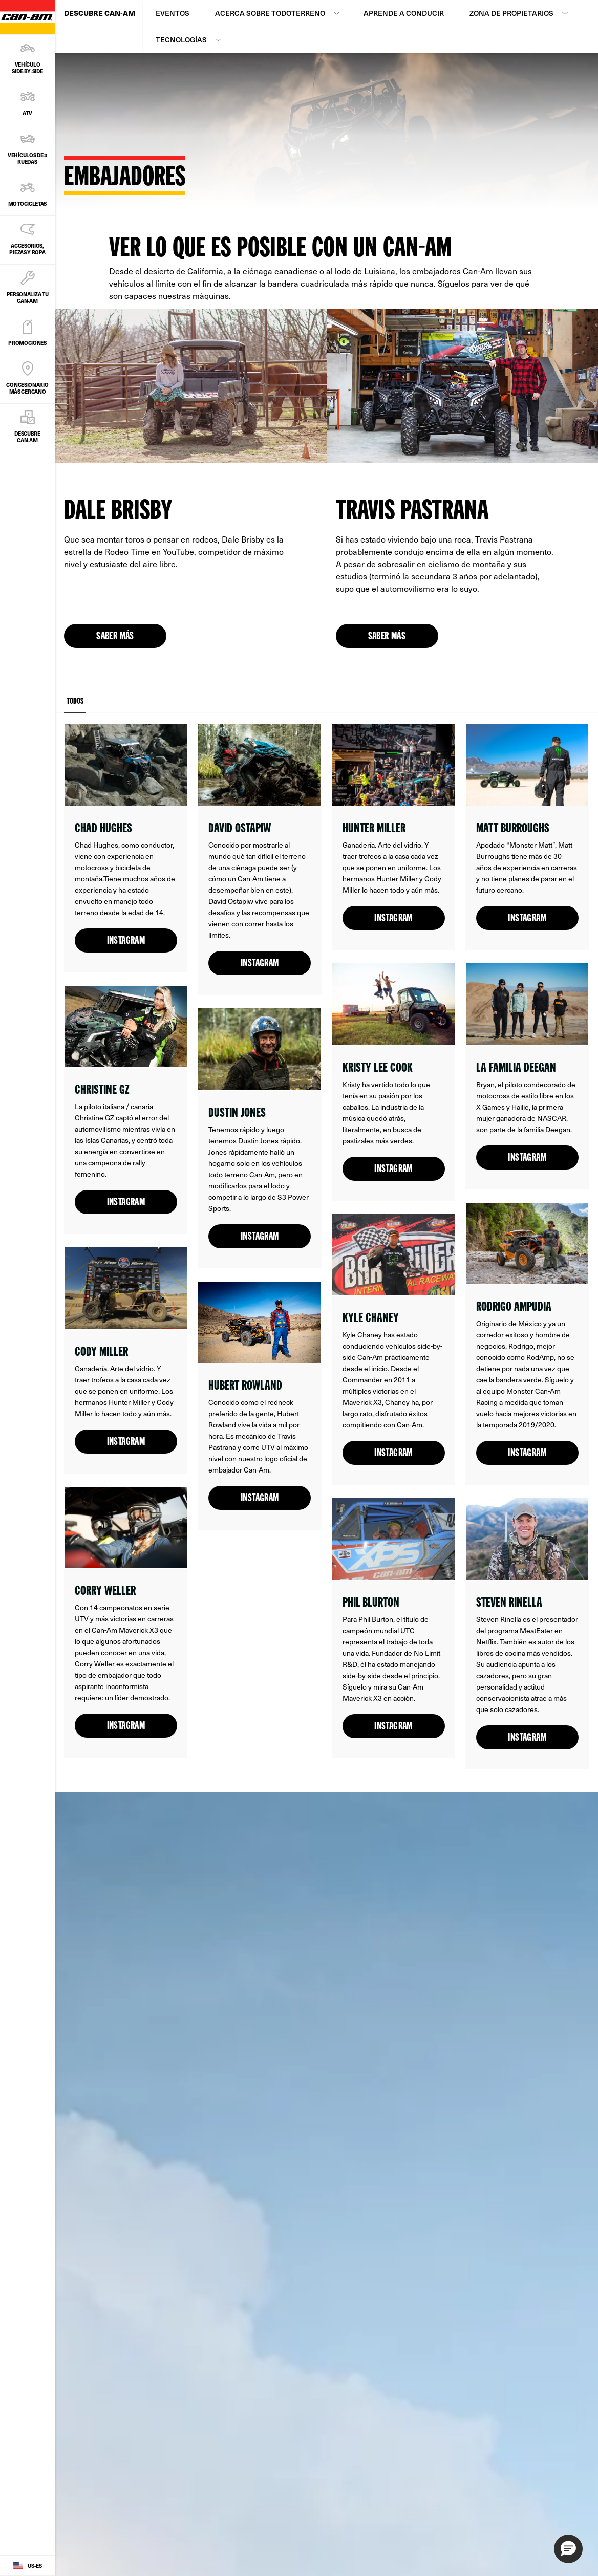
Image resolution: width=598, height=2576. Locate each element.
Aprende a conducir (404, 13)
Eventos (172, 13)
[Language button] (27, 2566)
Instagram (126, 941)
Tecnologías (181, 39)
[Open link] (125, 848)
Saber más (115, 637)
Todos (75, 705)
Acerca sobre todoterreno (270, 13)
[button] (568, 2549)
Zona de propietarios (511, 13)
